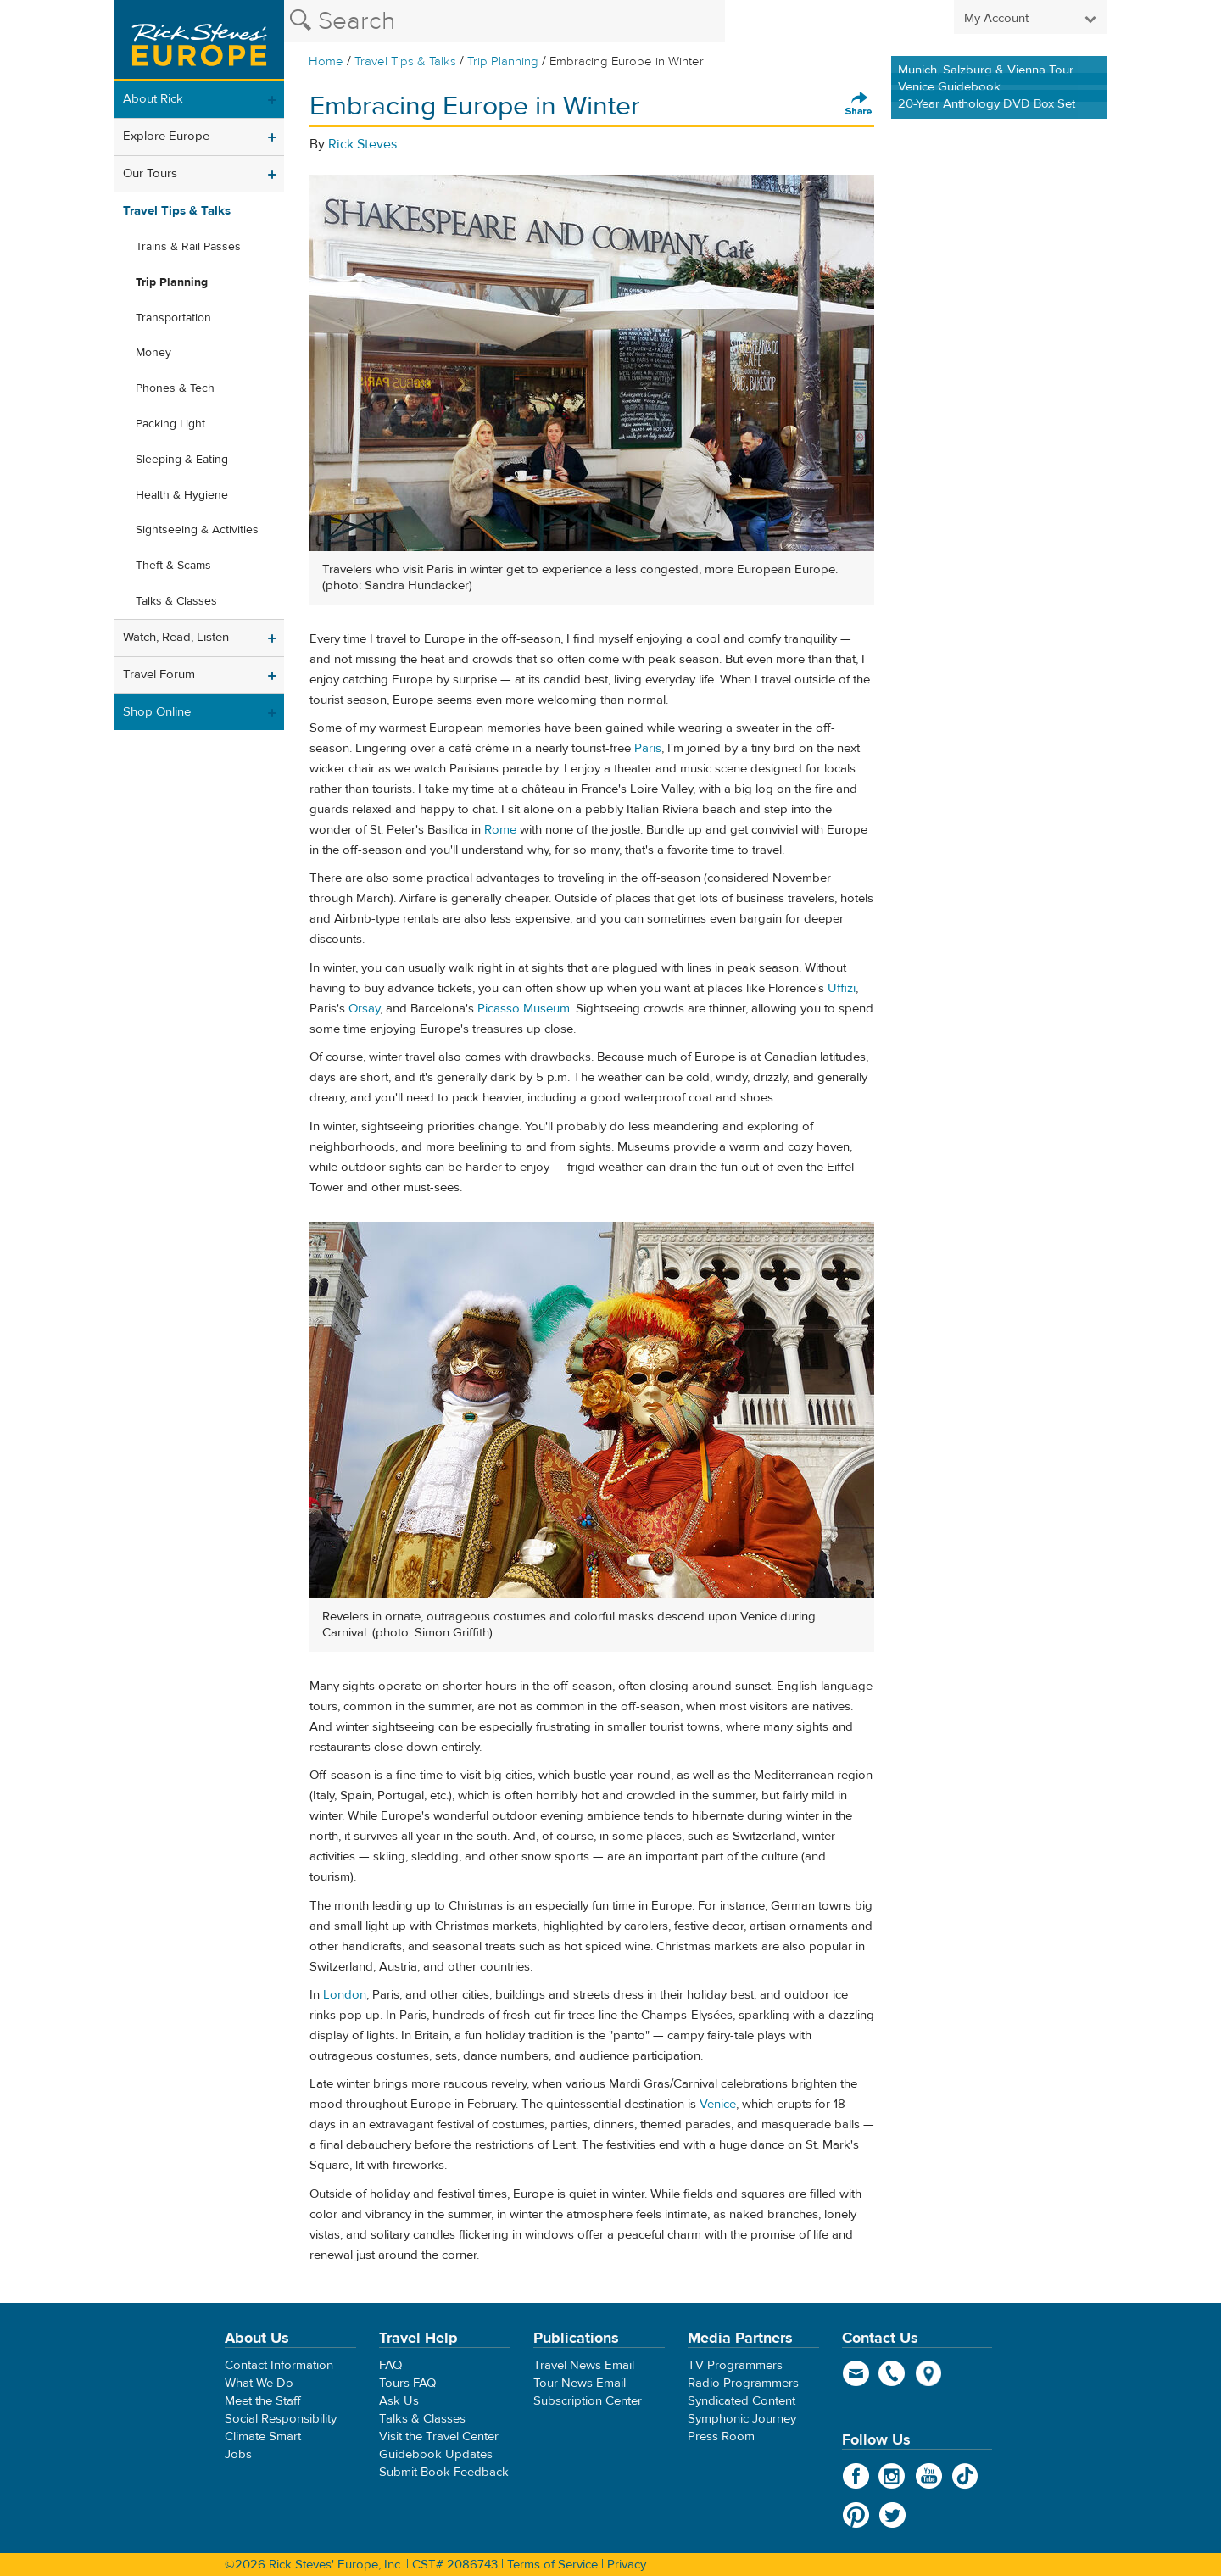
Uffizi (842, 988)
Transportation (173, 318)
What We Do (259, 2383)
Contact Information (279, 2365)
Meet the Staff (263, 2401)
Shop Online (157, 712)
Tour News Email (579, 2383)
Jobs (238, 2454)
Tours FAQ (407, 2383)
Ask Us (399, 2401)
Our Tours (150, 173)
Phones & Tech (175, 388)
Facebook (856, 2476)
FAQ (390, 2365)
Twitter (892, 2515)
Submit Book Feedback (444, 2472)
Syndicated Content (741, 2401)
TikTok (965, 2476)
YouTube (929, 2476)
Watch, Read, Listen (176, 637)
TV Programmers (735, 2365)
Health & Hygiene (182, 495)
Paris (647, 748)
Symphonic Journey (742, 2419)
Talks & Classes (176, 601)
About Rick (153, 99)
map (929, 2373)
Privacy (626, 2564)
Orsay (364, 1009)
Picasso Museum (523, 1009)
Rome (500, 830)
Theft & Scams (173, 565)
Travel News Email (583, 2365)
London (344, 1995)
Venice (718, 2104)
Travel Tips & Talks (405, 61)
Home (326, 61)
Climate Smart (263, 2436)
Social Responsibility (281, 2419)
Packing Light (170, 424)
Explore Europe (166, 136)
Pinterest (856, 2515)
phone (892, 2373)
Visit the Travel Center (439, 2436)
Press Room (721, 2436)
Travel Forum (159, 674)
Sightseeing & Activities (197, 530)
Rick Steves (362, 144)
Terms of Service (552, 2564)
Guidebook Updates (436, 2454)
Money (153, 352)
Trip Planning (502, 61)
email (856, 2373)
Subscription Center (587, 2401)
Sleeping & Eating (182, 459)
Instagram (892, 2476)
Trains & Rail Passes (188, 246)
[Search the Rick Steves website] (504, 21)
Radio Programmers (743, 2383)
